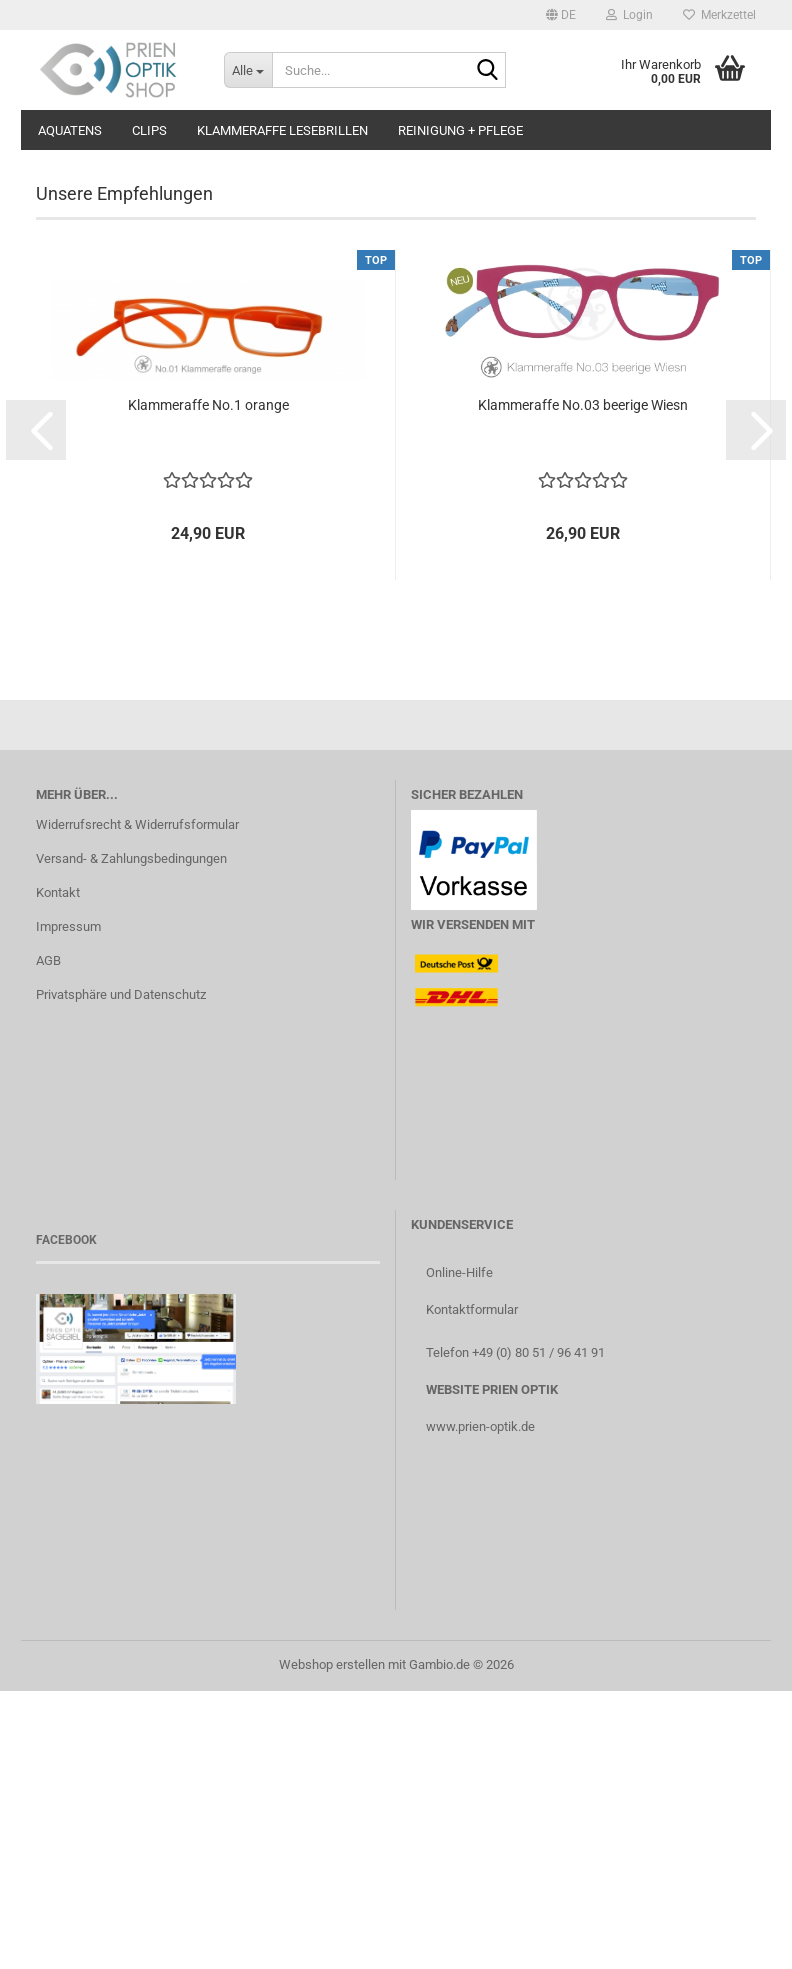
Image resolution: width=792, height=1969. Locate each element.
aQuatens (70, 130)
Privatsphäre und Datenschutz (121, 1272)
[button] (561, 15)
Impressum (68, 1204)
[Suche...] (248, 70)
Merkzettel (719, 15)
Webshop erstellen (332, 1942)
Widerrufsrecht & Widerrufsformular (137, 1102)
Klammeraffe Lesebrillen (282, 130)
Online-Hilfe (459, 1550)
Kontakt (58, 1170)
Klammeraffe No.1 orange (208, 683)
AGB (48, 1238)
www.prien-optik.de (480, 1704)
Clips (149, 130)
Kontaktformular (472, 1587)
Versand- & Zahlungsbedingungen (131, 1136)
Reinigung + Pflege (460, 130)
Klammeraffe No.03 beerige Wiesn (583, 683)
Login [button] (629, 15)
